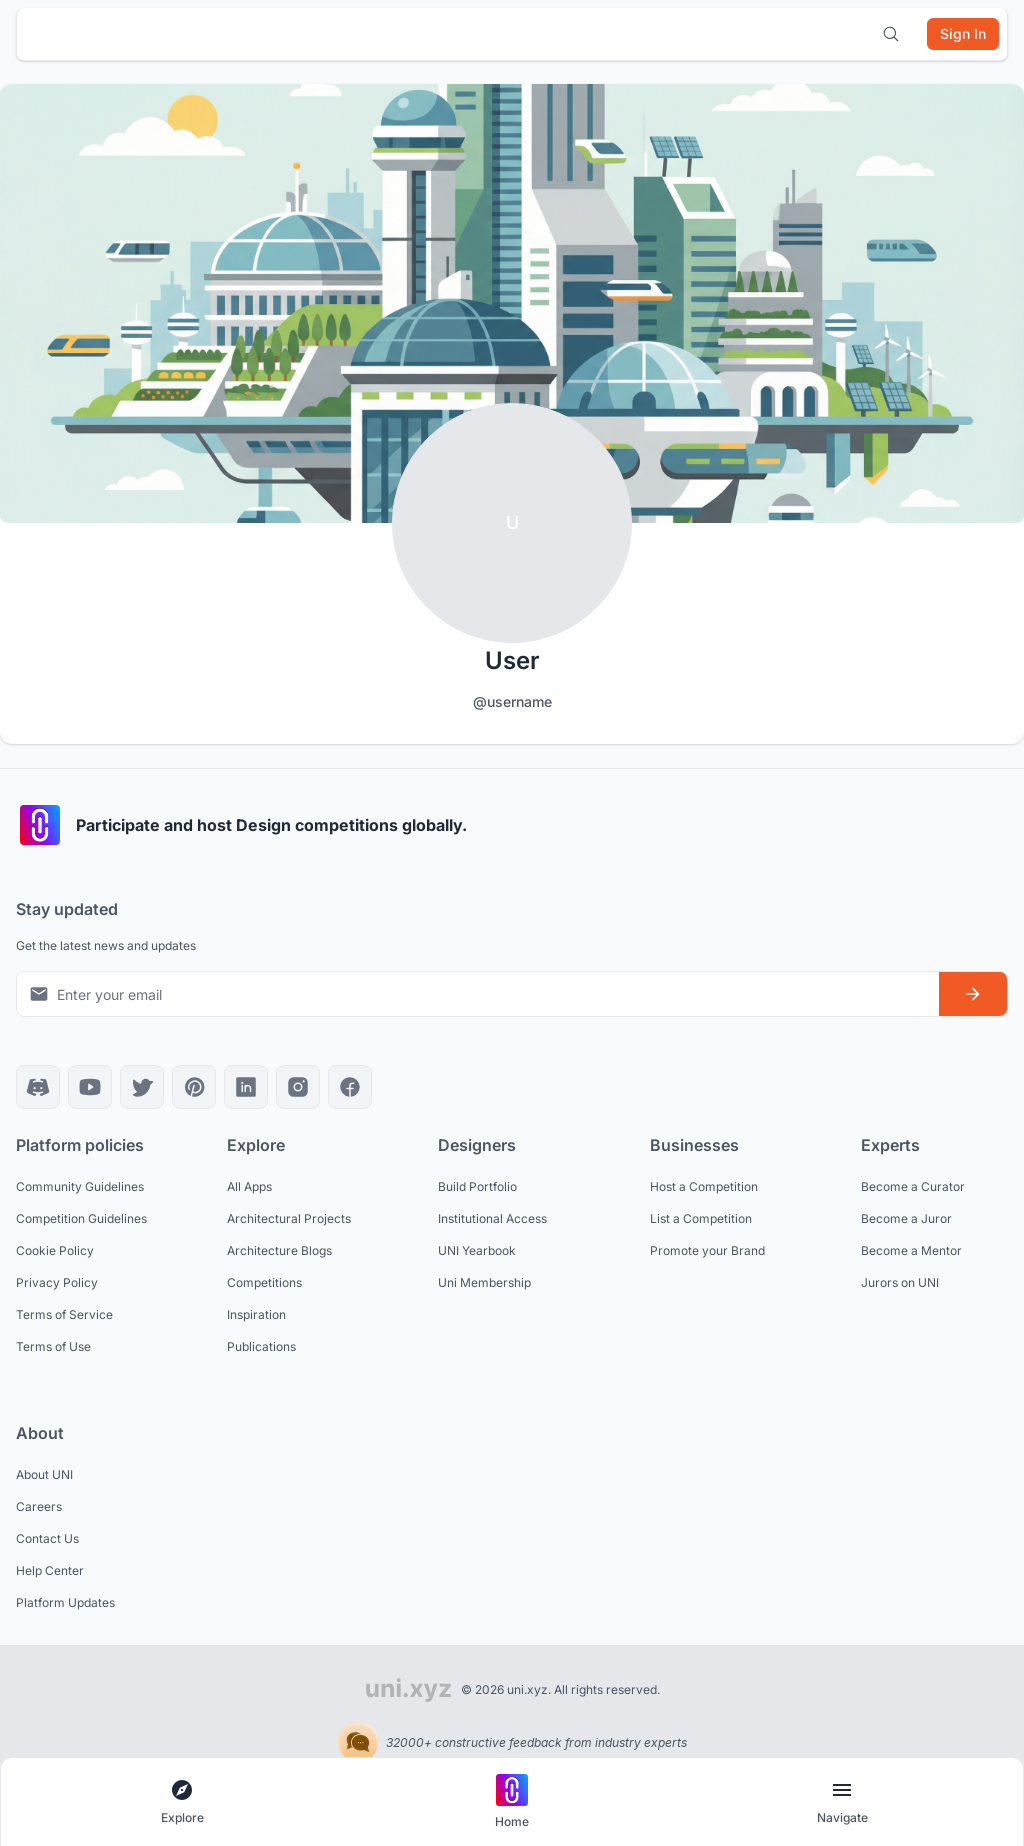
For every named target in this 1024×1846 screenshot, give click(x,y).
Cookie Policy (55, 1250)
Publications (261, 1346)
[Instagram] (298, 1087)
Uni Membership (484, 1282)
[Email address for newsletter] (478, 993)
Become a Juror (906, 1218)
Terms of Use (53, 1346)
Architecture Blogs (279, 1250)
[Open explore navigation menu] (182, 1802)
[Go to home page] (512, 1802)
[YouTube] (90, 1087)
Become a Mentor (911, 1250)
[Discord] (38, 1087)
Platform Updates (65, 1602)
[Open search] (891, 34)
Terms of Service (64, 1314)
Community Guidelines (80, 1186)
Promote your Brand (707, 1250)
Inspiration (256, 1314)
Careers (39, 1506)
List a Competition (701, 1218)
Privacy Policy (57, 1282)
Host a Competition (704, 1186)
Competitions (264, 1282)
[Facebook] (350, 1087)
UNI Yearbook (477, 1250)
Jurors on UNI (900, 1282)
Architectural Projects (289, 1218)
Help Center (50, 1570)
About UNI (44, 1474)
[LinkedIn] (246, 1087)
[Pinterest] (194, 1087)
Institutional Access (492, 1218)
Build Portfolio (477, 1186)
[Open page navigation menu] (842, 1802)
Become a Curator (913, 1186)
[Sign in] (963, 34)
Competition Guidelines (81, 1218)
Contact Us (47, 1538)
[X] (142, 1087)
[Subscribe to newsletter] (973, 994)
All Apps (249, 1186)
